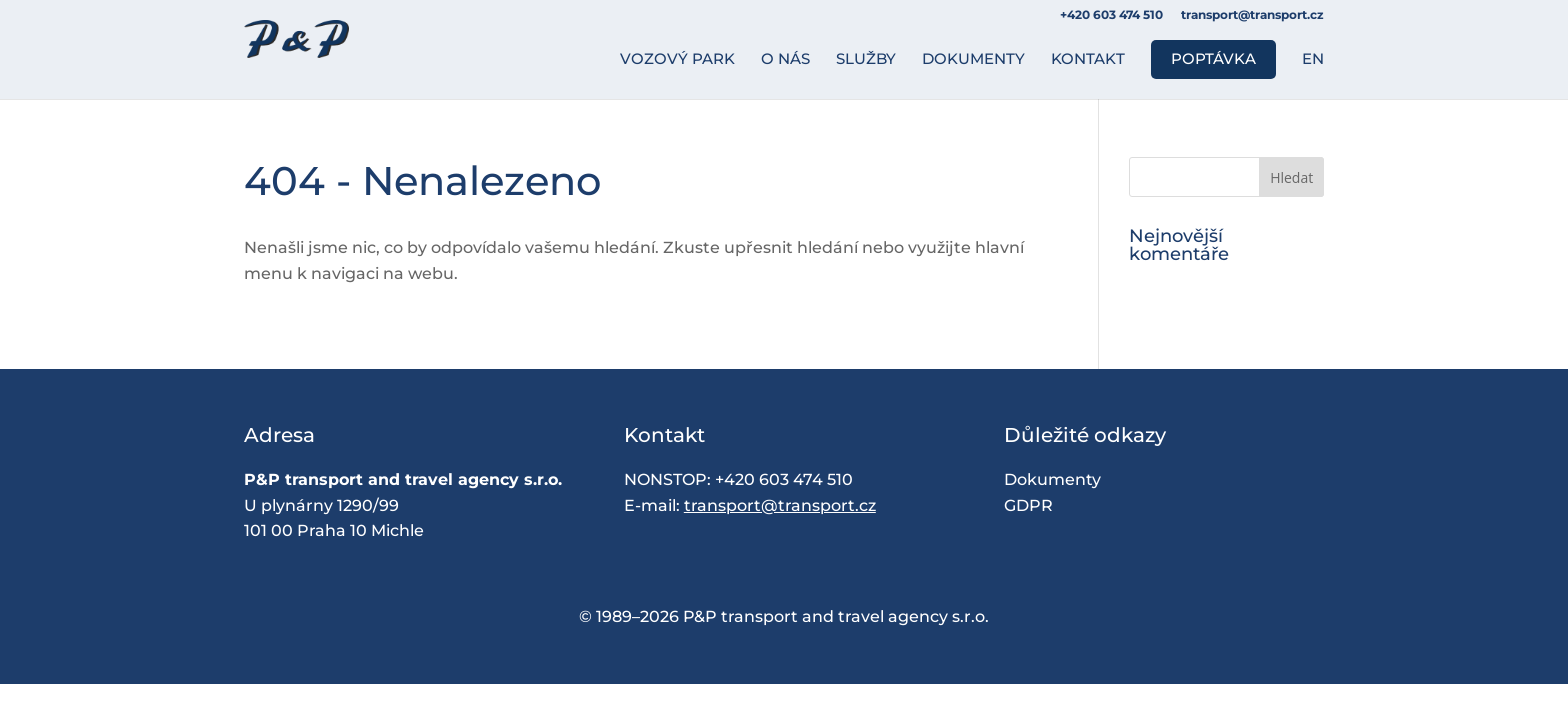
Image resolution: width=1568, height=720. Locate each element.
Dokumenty (973, 60)
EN (1313, 60)
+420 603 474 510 (784, 479)
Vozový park (677, 60)
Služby (866, 60)
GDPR (1028, 505)
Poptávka (1213, 58)
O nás (785, 60)
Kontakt (1088, 60)
